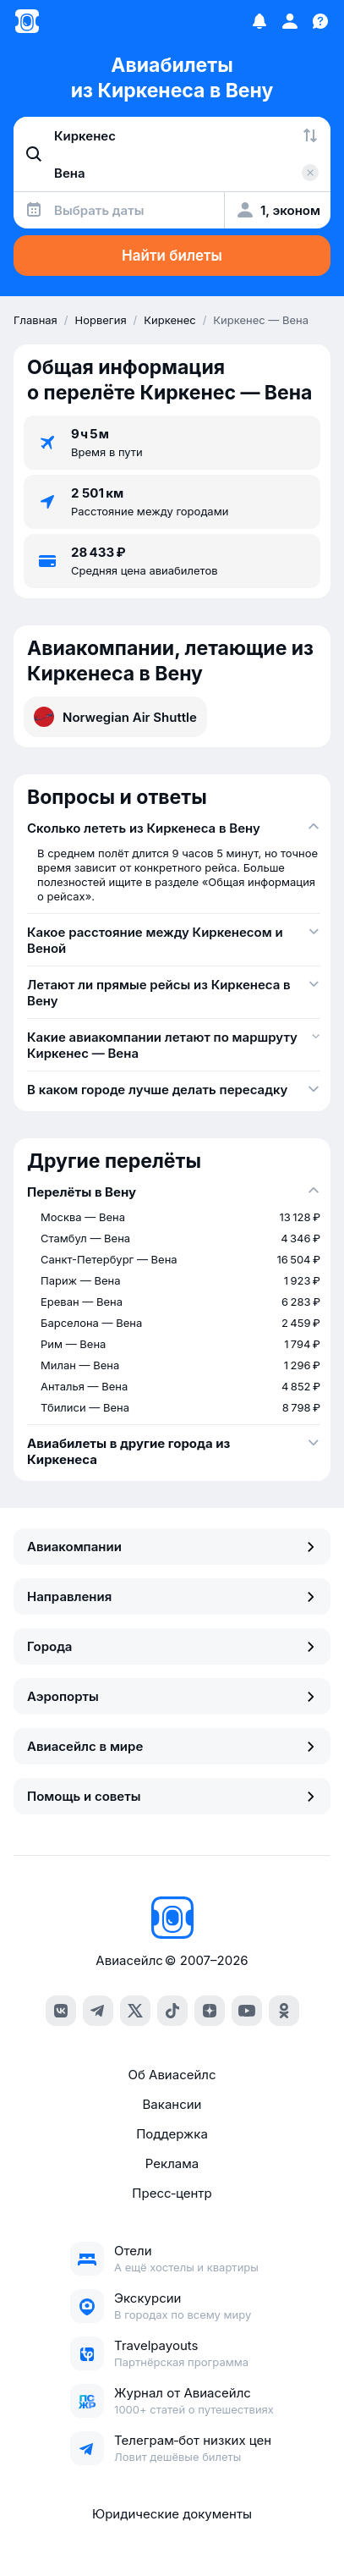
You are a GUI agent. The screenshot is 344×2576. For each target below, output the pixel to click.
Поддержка (172, 2134)
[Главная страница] (27, 21)
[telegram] (98, 2011)
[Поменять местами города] (310, 135)
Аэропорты (172, 1696)
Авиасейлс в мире (172, 1746)
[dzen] (209, 2011)
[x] (135, 2011)
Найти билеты (172, 255)
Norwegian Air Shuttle (115, 717)
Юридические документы (172, 2514)
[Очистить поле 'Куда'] (310, 172)
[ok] (284, 2011)
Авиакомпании (172, 1546)
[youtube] (247, 2011)
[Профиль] (290, 21)
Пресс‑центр (171, 2193)
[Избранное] (259, 21)
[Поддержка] (320, 21)
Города (172, 1646)
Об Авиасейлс (172, 2075)
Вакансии (172, 2104)
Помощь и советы (172, 1796)
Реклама (172, 2163)
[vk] (61, 2011)
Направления (172, 1596)
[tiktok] (172, 2011)
